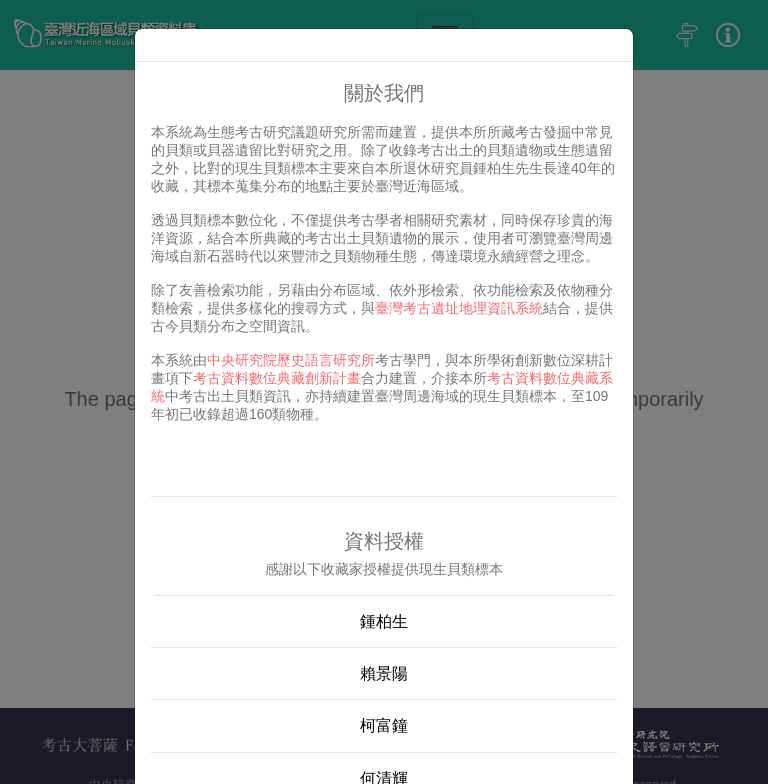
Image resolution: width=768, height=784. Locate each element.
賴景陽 (384, 673)
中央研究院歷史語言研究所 (291, 360)
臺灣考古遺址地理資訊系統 (459, 308)
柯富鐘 (384, 725)
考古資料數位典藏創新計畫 (277, 378)
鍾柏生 (384, 621)
